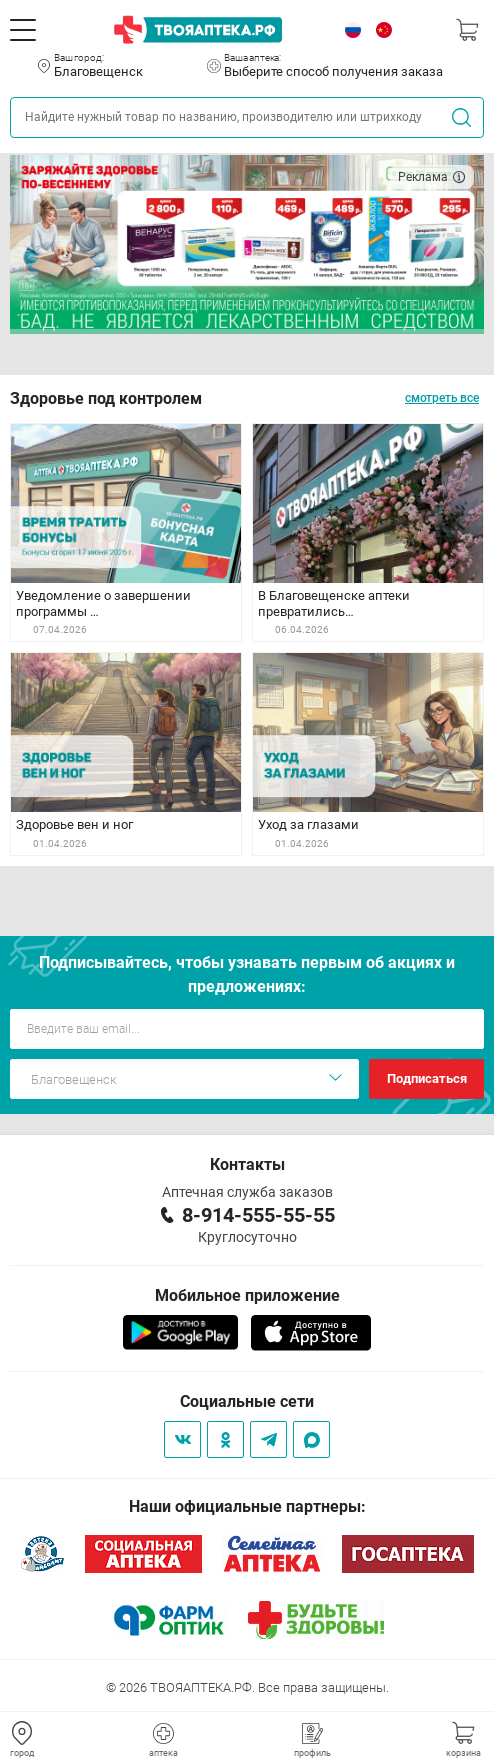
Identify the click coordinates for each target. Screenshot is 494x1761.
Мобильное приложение (247, 1295)
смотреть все (442, 398)
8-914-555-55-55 (258, 1215)
